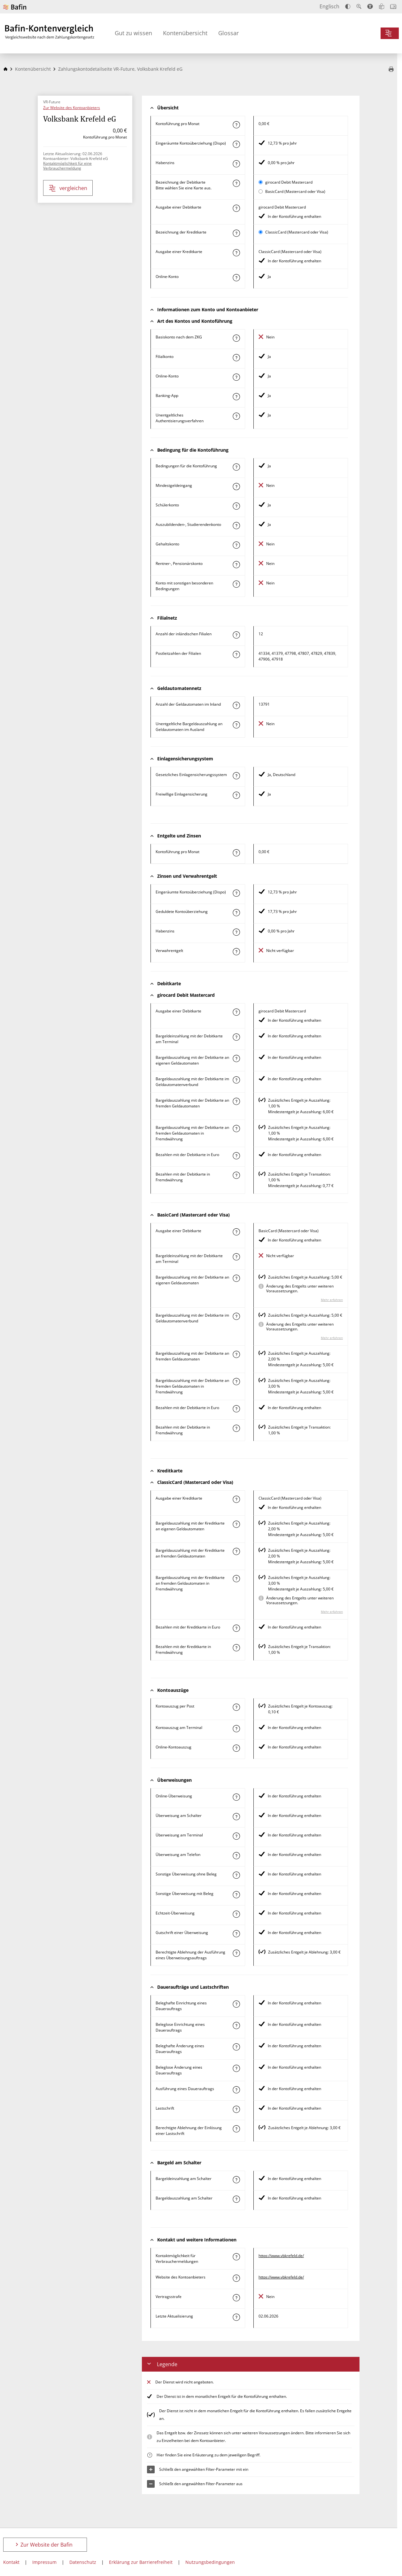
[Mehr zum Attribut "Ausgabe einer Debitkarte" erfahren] (236, 208)
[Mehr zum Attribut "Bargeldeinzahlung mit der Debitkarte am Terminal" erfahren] (236, 1037)
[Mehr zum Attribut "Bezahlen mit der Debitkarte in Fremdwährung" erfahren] (236, 1175)
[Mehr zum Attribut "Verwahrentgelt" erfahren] (236, 951)
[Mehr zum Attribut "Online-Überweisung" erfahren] (236, 1797)
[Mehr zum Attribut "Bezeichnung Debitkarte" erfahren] (236, 183)
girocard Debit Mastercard (289, 182)
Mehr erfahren (332, 1299)
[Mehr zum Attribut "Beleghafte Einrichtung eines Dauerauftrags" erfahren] (236, 2004)
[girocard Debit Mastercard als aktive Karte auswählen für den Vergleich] (261, 182)
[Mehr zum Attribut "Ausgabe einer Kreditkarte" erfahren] (236, 253)
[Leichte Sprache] (381, 6)
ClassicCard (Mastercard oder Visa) (296, 232)
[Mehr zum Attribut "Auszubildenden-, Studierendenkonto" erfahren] (236, 525)
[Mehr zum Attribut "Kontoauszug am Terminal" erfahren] (236, 1728)
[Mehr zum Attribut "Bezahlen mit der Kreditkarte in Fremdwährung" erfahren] (236, 1648)
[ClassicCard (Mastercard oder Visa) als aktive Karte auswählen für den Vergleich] (261, 232)
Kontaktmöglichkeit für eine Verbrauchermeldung (67, 166)
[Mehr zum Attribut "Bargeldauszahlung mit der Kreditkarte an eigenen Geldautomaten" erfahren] (236, 1524)
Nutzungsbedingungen (210, 2562)
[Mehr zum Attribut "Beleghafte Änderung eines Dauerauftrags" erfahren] (236, 2047)
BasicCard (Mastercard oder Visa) (295, 191)
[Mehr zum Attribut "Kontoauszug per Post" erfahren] (236, 1707)
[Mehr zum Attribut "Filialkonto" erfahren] (236, 357)
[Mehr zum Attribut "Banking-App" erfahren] (236, 396)
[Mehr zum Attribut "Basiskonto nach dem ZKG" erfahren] (236, 338)
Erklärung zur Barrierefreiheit (141, 2562)
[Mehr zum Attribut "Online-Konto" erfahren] (236, 277)
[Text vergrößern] (359, 6)
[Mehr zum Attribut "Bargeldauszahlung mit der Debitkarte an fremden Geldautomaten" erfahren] (236, 1101)
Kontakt (11, 2562)
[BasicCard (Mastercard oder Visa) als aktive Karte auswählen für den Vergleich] (261, 191)
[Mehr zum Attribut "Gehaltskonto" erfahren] (236, 545)
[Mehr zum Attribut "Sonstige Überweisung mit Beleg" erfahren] (236, 1894)
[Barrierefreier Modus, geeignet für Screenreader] (370, 6)
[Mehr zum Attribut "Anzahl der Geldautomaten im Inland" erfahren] (236, 705)
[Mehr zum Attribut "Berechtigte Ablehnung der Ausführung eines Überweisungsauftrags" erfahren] (236, 1953)
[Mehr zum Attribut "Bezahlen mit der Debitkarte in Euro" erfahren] (236, 1156)
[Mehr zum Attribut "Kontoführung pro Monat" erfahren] (236, 125)
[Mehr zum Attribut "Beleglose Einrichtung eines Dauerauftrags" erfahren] (236, 2025)
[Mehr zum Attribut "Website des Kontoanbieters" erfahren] (236, 2278)
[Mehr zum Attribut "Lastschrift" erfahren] (236, 2109)
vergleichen (68, 188)
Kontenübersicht (185, 33)
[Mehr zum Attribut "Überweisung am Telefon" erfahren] (236, 1855)
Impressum (44, 2562)
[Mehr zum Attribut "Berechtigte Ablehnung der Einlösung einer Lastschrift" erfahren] (236, 2129)
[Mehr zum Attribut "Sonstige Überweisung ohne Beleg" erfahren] (236, 1875)
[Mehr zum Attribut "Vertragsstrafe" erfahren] (236, 2298)
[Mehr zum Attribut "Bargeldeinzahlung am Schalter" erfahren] (236, 2180)
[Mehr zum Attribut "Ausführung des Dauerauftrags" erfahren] (236, 2090)
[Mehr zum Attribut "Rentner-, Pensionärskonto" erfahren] (236, 564)
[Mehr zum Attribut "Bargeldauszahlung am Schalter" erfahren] (236, 2199)
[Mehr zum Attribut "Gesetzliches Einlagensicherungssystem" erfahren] (236, 776)
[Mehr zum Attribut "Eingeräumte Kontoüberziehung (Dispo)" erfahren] (236, 144)
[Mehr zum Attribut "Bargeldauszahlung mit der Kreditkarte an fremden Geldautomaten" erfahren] (236, 1551)
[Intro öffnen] (393, 7)
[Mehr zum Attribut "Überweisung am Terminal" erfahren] (236, 1836)
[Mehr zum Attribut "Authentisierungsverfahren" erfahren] (236, 416)
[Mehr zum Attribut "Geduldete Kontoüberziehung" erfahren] (236, 912)
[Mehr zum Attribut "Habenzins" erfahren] (236, 164)
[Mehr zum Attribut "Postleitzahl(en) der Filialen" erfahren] (236, 654)
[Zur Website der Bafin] (14, 7)
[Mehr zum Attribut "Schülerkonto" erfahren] (236, 506)
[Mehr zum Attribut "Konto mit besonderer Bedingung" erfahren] (236, 467)
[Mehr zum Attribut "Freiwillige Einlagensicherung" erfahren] (236, 795)
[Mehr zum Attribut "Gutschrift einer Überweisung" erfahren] (236, 1934)
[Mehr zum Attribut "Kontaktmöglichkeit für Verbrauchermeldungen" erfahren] (236, 2257)
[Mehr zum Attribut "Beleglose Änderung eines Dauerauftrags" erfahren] (236, 2068)
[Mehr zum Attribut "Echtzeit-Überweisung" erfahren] (236, 1914)
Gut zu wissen (133, 33)
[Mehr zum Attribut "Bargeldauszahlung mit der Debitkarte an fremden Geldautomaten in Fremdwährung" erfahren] (236, 1128)
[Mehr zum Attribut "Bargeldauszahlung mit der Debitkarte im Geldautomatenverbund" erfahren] (236, 1080)
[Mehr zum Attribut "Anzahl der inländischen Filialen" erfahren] (236, 635)
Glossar (228, 33)
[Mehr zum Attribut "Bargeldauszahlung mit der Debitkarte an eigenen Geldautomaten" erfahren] (236, 1058)
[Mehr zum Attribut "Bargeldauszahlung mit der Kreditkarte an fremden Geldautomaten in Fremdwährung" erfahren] (236, 1578)
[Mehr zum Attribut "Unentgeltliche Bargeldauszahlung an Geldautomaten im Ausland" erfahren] (236, 725)
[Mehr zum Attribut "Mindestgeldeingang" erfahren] (236, 486)
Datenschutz (82, 2562)
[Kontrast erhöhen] (348, 6)
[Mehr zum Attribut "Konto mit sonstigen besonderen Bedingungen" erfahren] (236, 584)
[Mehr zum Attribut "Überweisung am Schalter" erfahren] (236, 1816)
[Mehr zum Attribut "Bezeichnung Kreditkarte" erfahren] (236, 233)
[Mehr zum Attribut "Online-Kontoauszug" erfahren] (236, 1748)
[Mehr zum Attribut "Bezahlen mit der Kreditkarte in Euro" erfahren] (236, 1628)
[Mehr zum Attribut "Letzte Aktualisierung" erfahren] (236, 2317)
